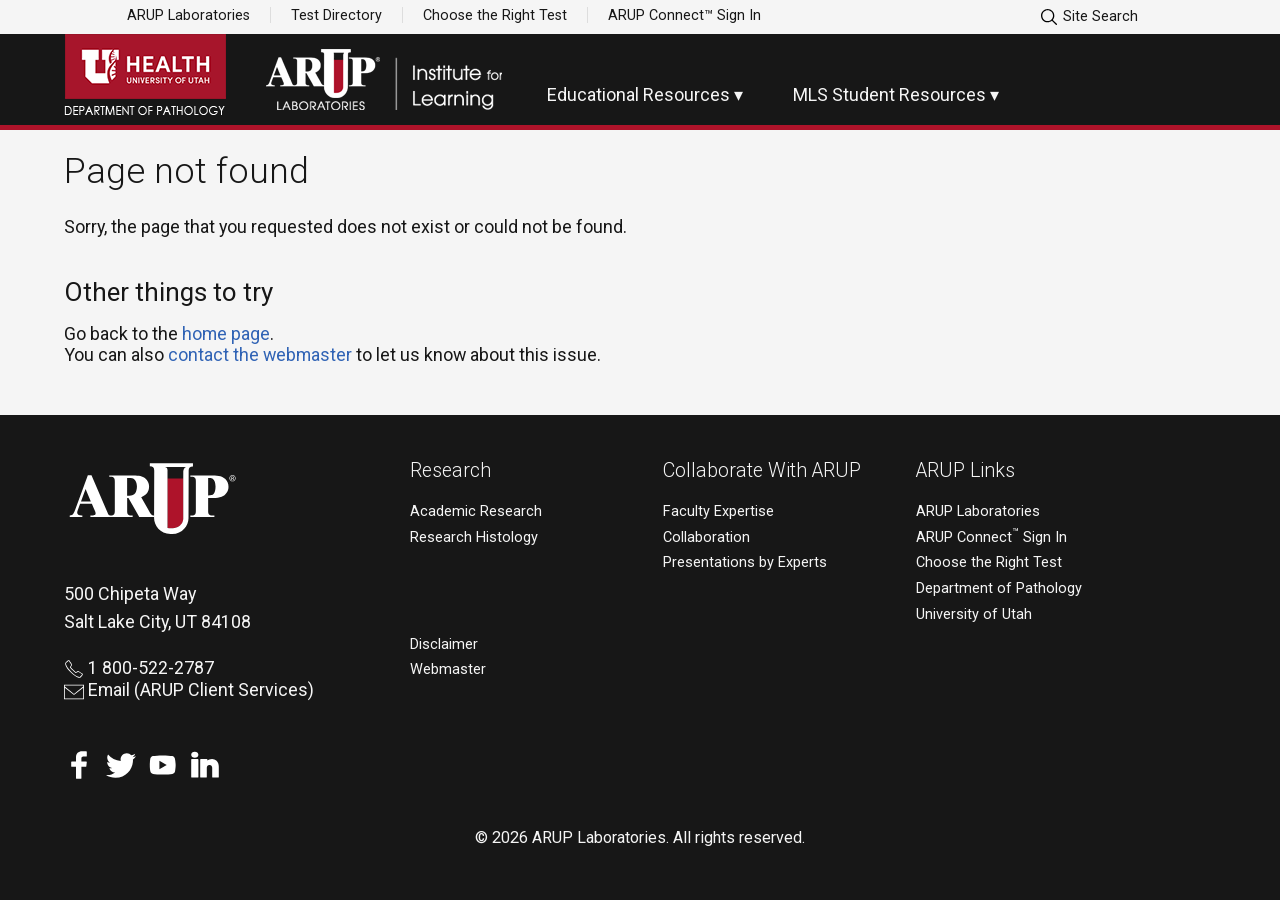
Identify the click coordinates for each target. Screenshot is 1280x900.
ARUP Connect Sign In (991, 537)
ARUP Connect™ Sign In (684, 15)
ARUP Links (965, 470)
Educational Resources (638, 94)
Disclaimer (444, 644)
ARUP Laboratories (188, 15)
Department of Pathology (999, 588)
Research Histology (474, 537)
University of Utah (974, 614)
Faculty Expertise (718, 511)
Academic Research (476, 511)
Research (450, 470)
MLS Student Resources (889, 94)
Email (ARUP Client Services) (189, 689)
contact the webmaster (260, 354)
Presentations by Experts (745, 562)
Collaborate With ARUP (762, 470)
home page (226, 333)
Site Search (1088, 17)
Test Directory (336, 15)
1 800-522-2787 (139, 667)
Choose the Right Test (495, 15)
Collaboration (706, 537)
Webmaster (448, 669)
